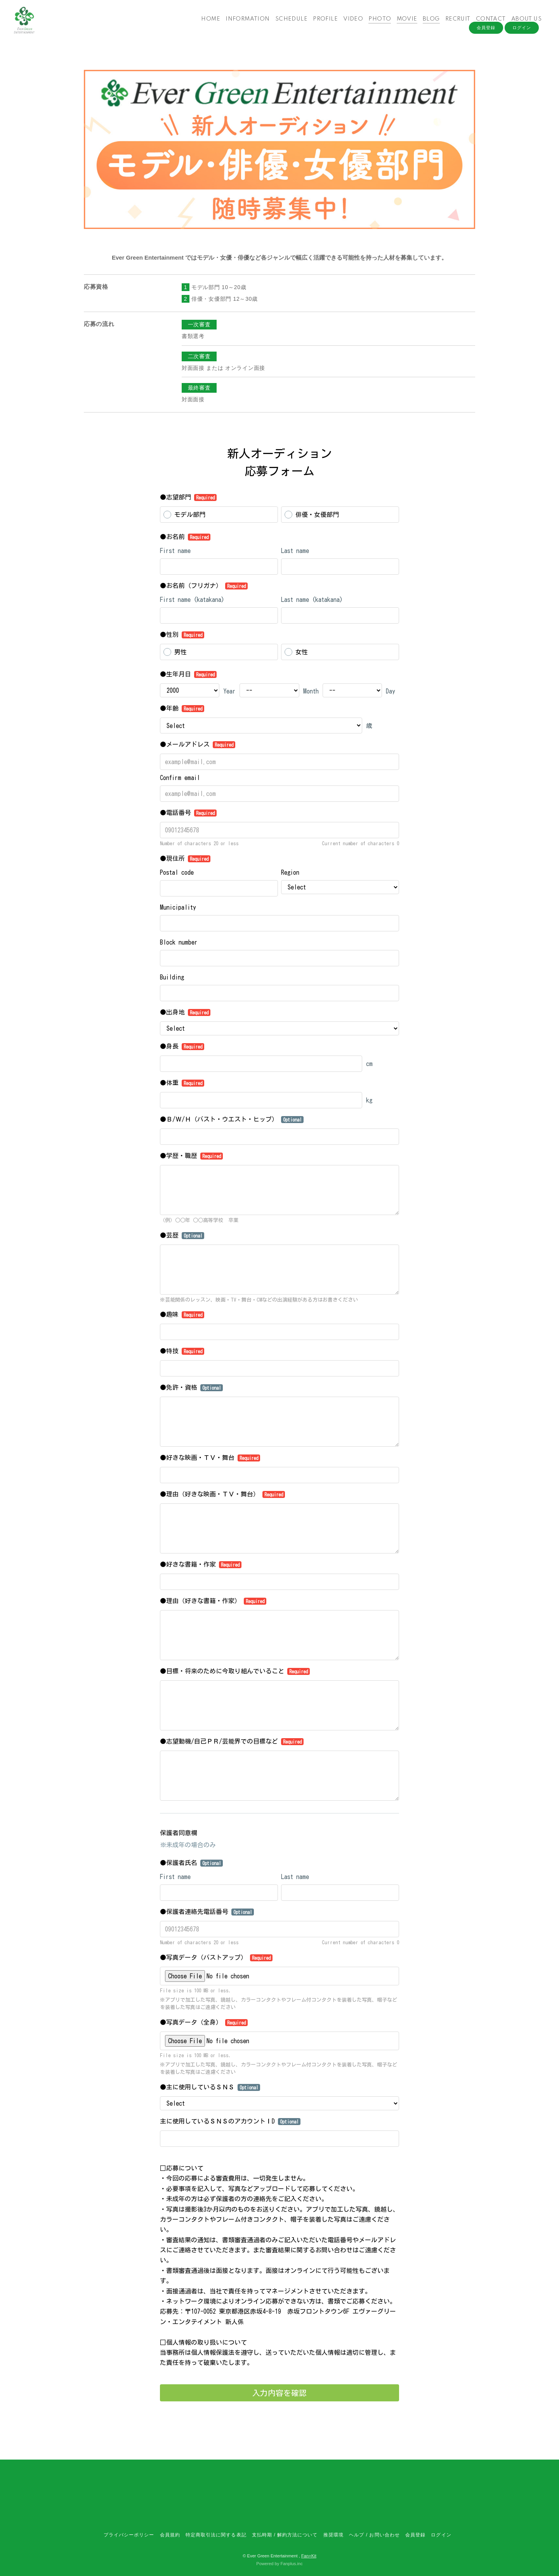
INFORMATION (244, 22)
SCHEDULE (288, 22)
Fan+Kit (308, 2555)
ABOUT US (523, 22)
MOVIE (403, 22)
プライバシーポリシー (129, 2535)
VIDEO (350, 22)
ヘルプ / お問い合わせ (374, 2535)
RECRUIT (454, 22)
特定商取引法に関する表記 (216, 2535)
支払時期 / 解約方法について (285, 2535)
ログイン (521, 35)
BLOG (427, 22)
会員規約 (170, 2535)
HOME (207, 22)
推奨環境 (333, 2535)
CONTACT (487, 22)
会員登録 (486, 35)
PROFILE (322, 22)
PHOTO (376, 22)
